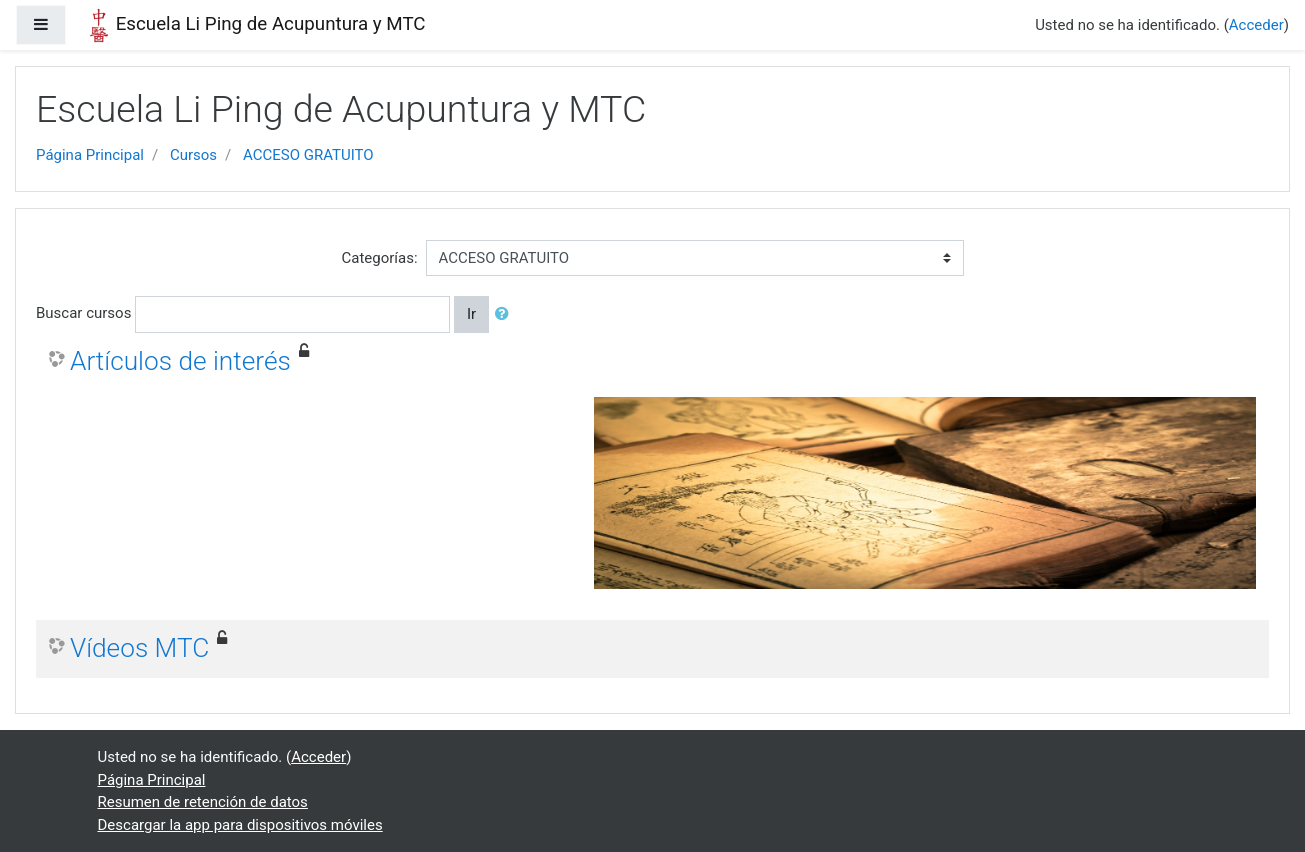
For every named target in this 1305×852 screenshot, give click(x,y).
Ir (471, 314)
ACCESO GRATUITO (308, 155)
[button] (506, 314)
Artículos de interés (180, 361)
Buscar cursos (83, 313)
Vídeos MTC (139, 648)
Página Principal (90, 155)
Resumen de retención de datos (203, 802)
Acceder (1256, 25)
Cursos (193, 155)
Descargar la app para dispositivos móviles (240, 825)
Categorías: (379, 258)
